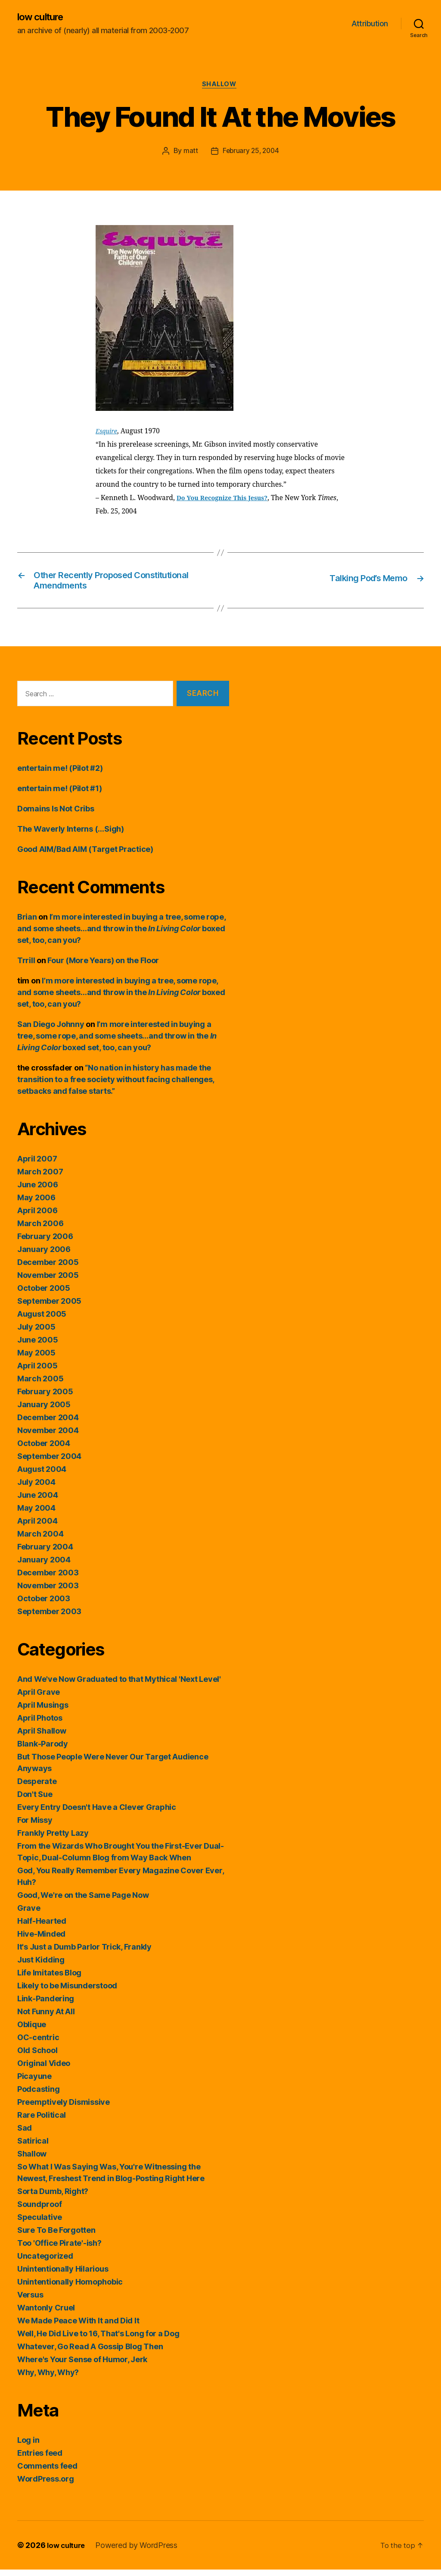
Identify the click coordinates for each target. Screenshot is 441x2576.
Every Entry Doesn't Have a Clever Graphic (96, 1813)
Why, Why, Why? (48, 2378)
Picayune (34, 2082)
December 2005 (48, 1268)
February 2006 (45, 1242)
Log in (28, 2446)
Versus (30, 2301)
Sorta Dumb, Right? (52, 2197)
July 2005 (36, 1333)
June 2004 (37, 1501)
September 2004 (49, 1462)
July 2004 (36, 1488)
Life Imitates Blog (49, 1979)
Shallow (221, 86)
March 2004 (40, 1540)
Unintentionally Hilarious (62, 2275)
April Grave (38, 1698)
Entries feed (39, 2459)
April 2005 (37, 1372)
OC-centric (38, 2043)
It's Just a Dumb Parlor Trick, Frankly (84, 1953)
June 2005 (37, 1346)
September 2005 (49, 1307)
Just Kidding (41, 1966)
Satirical (33, 2147)
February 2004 (45, 1553)
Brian (27, 923)
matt (189, 153)
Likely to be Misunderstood (67, 1992)
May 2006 (36, 1203)
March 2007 (40, 1178)
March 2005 (40, 1385)
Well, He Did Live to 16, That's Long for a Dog (98, 2339)
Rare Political (41, 2121)
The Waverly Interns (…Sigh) (70, 835)
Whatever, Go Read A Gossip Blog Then (90, 2352)
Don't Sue (35, 1800)
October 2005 (43, 1294)
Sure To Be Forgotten (56, 2236)
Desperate (37, 1787)
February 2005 (45, 1397)
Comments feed (47, 2472)
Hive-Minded (41, 1940)
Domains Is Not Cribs (55, 815)
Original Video (43, 2069)
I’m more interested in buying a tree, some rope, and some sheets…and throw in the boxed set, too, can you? (121, 935)
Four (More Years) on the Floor (103, 966)
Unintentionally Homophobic (70, 2288)
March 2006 (40, 1229)
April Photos (39, 1724)
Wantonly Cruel (46, 2314)
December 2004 (48, 1423)
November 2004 (48, 1436)
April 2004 (37, 1527)
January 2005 (44, 1410)
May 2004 (36, 1514)
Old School (37, 2056)
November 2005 (48, 1281)
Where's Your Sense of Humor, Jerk (82, 2365)
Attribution (369, 23)
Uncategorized (45, 2262)
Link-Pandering (45, 2004)
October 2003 (43, 1604)
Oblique (31, 2030)
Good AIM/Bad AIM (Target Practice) (85, 855)
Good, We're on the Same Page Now (83, 1901)
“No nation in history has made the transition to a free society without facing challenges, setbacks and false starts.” (115, 1086)
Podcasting (38, 2095)
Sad (24, 2134)
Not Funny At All (46, 2017)
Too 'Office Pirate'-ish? (59, 2249)
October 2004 (43, 1449)
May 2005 (36, 1359)
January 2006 (44, 1255)
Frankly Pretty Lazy (53, 1839)
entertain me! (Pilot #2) (60, 774)
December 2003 (48, 1579)
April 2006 (37, 1216)
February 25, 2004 (250, 153)
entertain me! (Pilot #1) (59, 794)
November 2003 (48, 1591)
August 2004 (41, 1475)
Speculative (39, 2223)
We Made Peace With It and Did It (78, 2327)
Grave (28, 1914)
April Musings (42, 1711)
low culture (42, 17)
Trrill (26, 966)
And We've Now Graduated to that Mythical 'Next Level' (119, 1685)
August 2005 (41, 1320)
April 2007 (37, 1165)
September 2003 (49, 1617)
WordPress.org (45, 2485)
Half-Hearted (41, 1927)
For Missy (35, 1826)
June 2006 (37, 1191)
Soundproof (39, 2210)
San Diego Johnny (50, 1030)
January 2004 (44, 1566)
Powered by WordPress (140, 2551)
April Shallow (41, 1737)
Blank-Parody (42, 1750)
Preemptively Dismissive (63, 2108)
